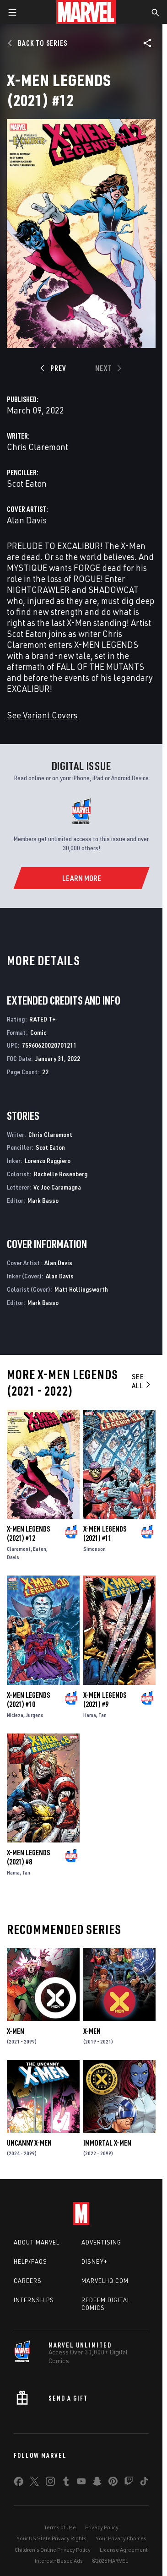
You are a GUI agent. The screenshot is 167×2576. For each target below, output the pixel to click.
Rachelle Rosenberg (60, 1174)
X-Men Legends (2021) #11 (104, 1533)
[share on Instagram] (50, 2483)
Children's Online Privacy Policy (53, 2549)
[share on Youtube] (81, 2483)
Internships (34, 2300)
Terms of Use (60, 2527)
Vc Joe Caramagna (57, 1187)
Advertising (101, 2242)
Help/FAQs (30, 2261)
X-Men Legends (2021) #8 (28, 1857)
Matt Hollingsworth (81, 1289)
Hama (89, 1715)
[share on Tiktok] (144, 2483)
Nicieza (15, 1715)
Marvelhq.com (105, 2280)
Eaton (39, 1548)
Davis (13, 1557)
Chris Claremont (37, 446)
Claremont (19, 1548)
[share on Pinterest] (113, 2483)
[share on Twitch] (128, 2483)
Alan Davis (27, 520)
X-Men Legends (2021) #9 (104, 1699)
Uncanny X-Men (29, 2142)
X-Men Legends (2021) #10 (28, 1699)
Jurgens (34, 1715)
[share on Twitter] (34, 2483)
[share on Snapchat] (97, 2483)
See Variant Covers (42, 715)
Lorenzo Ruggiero (47, 1160)
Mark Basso (43, 1200)
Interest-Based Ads (59, 2560)
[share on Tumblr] (65, 2483)
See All (141, 1381)
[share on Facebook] (18, 2483)
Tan (102, 1715)
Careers (28, 2280)
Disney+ (94, 2261)
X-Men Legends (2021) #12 (28, 1533)
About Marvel (36, 2242)
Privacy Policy (102, 2527)
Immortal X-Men (107, 2142)
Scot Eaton (27, 483)
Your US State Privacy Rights (51, 2538)
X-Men (15, 2031)
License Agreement (124, 2549)
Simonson (94, 1548)
